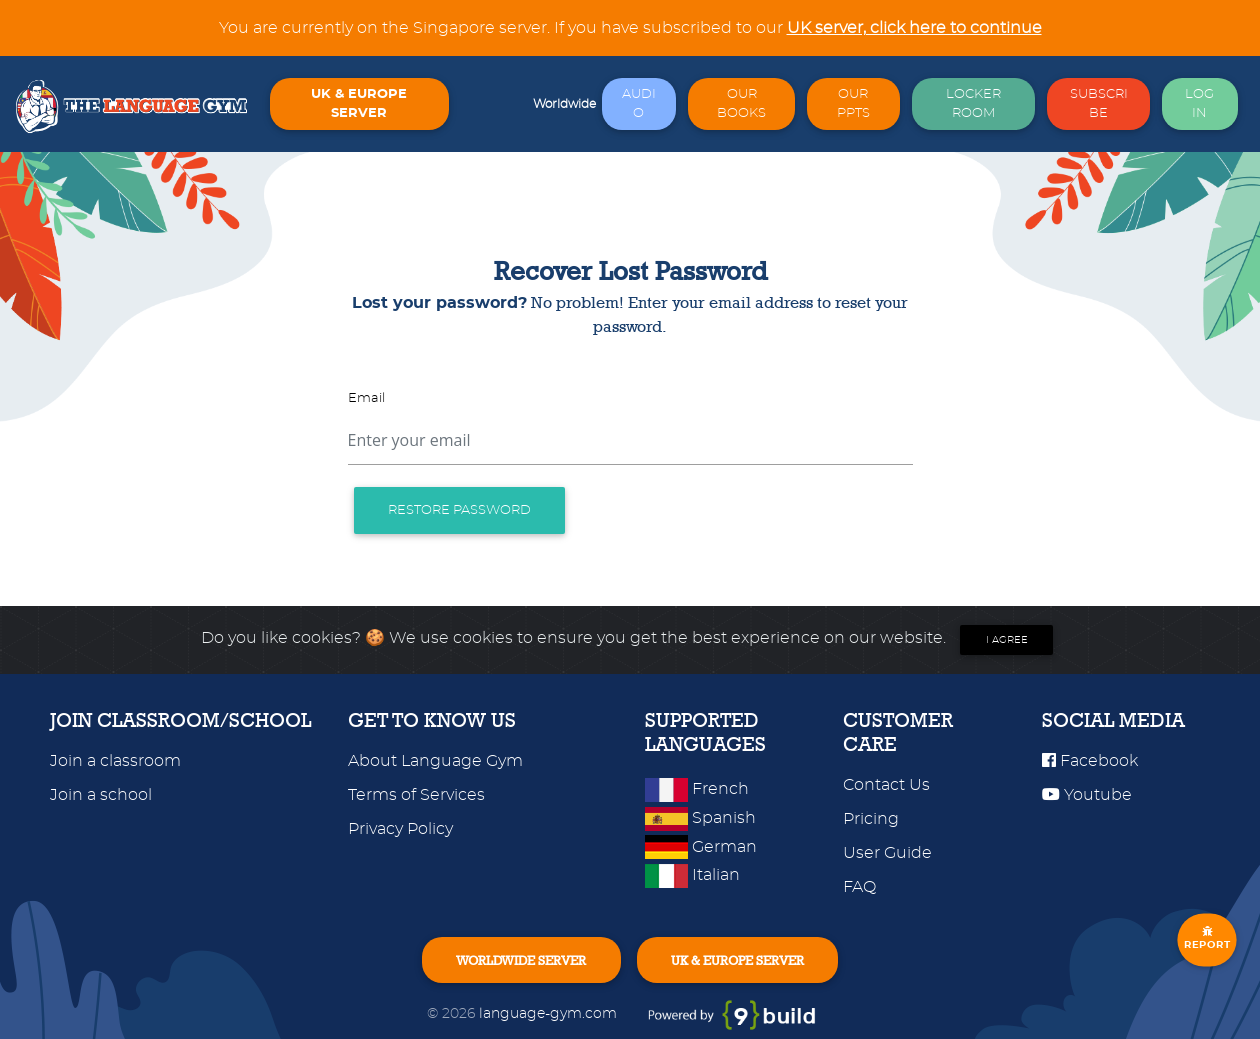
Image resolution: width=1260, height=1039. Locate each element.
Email (366, 398)
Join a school (101, 795)
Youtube (1087, 795)
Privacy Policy (400, 829)
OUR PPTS (853, 104)
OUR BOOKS (741, 104)
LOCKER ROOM (973, 104)
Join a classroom (115, 761)
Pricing (871, 819)
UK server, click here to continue (914, 28)
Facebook (1090, 761)
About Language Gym (435, 761)
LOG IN (1199, 104)
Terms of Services (416, 795)
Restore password (459, 510)
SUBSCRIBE (1099, 104)
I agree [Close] (1007, 640)
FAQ (859, 887)
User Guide (887, 853)
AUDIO (639, 104)
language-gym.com (550, 1013)
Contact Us (886, 785)
